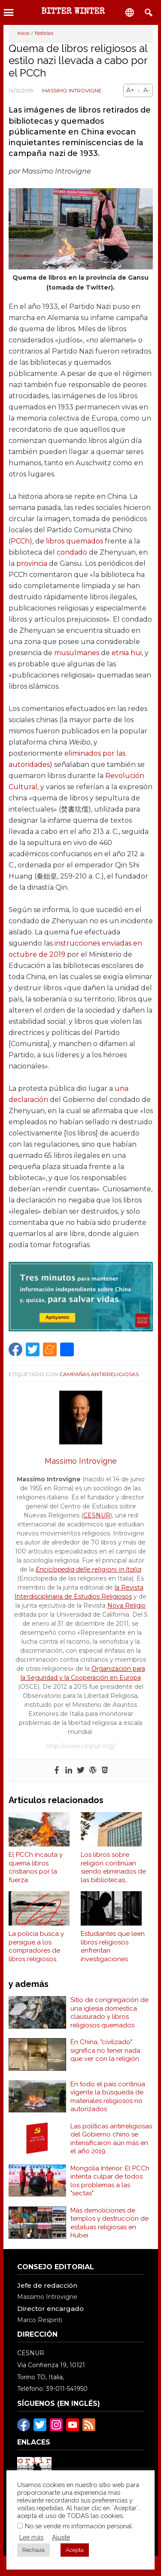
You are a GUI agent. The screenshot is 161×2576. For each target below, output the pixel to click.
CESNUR (96, 1515)
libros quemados (74, 541)
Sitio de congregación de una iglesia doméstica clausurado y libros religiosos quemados (109, 2012)
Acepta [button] (75, 2550)
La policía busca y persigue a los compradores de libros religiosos (36, 1946)
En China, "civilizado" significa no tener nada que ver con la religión (105, 2050)
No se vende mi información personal (78, 2526)
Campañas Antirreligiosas (99, 1374)
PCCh (20, 541)
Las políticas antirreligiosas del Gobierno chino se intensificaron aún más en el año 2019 (111, 2138)
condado (72, 552)
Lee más (31, 2537)
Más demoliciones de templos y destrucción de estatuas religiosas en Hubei (109, 2223)
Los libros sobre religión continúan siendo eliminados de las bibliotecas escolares (113, 1867)
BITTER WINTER (73, 12)
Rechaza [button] (33, 2550)
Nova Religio (126, 1605)
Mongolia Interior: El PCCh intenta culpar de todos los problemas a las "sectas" (109, 2181)
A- (146, 90)
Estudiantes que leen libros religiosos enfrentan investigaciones (113, 1946)
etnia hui (127, 653)
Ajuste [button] (61, 2537)
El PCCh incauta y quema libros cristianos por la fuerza (36, 1867)
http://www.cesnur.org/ (80, 1746)
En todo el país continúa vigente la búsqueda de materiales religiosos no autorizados (107, 2096)
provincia (31, 563)
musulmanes (76, 653)
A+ (130, 90)
